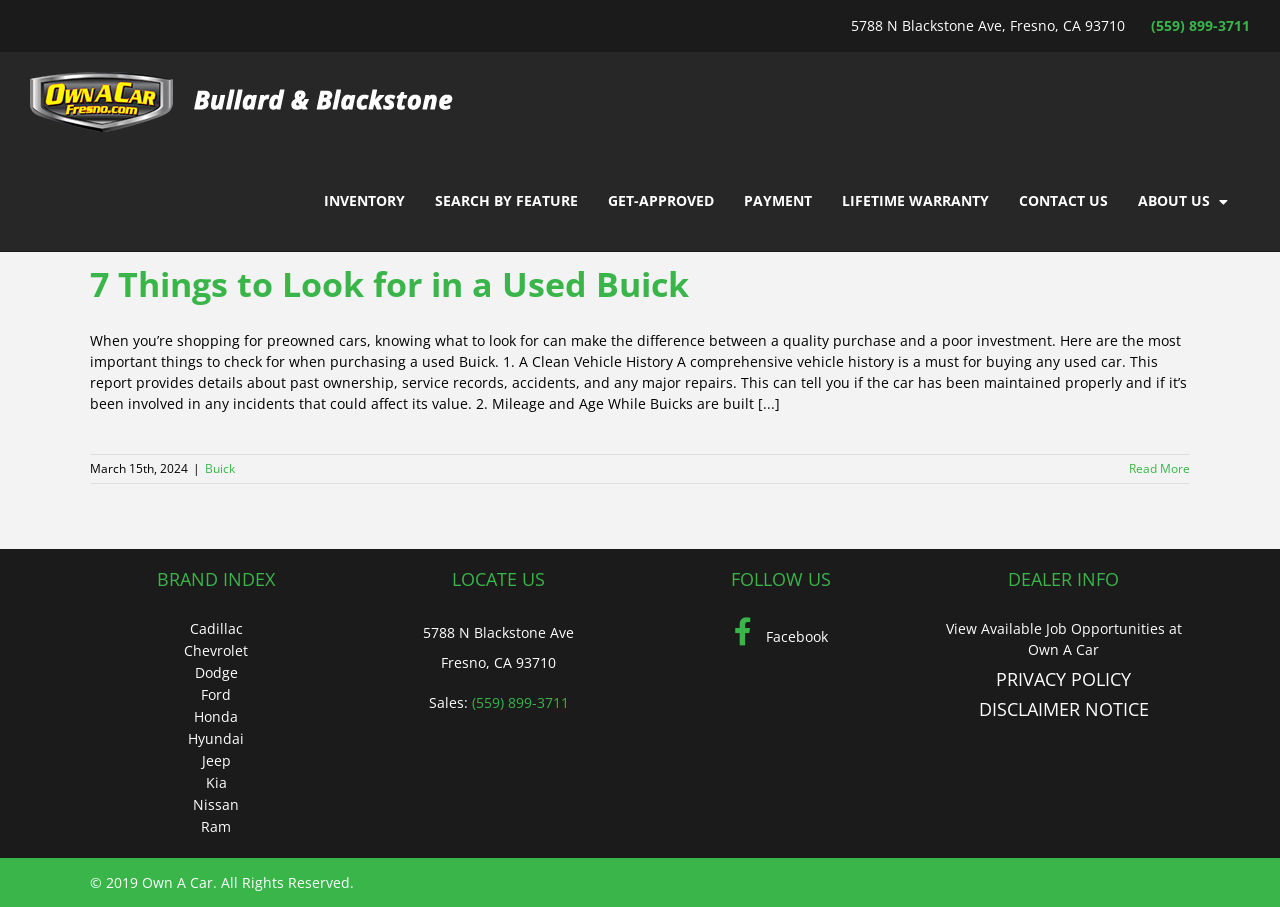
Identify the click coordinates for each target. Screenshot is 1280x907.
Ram (216, 826)
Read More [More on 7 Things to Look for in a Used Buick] (1159, 468)
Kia (216, 782)
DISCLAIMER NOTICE (1064, 709)
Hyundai (216, 738)
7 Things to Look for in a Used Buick (389, 284)
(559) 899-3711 (1200, 25)
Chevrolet (216, 650)
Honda (216, 716)
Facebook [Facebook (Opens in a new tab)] (781, 636)
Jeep (216, 760)
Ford (216, 694)
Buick (220, 468)
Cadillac (216, 628)
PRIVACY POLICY (1063, 679)
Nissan (216, 804)
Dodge (216, 672)
